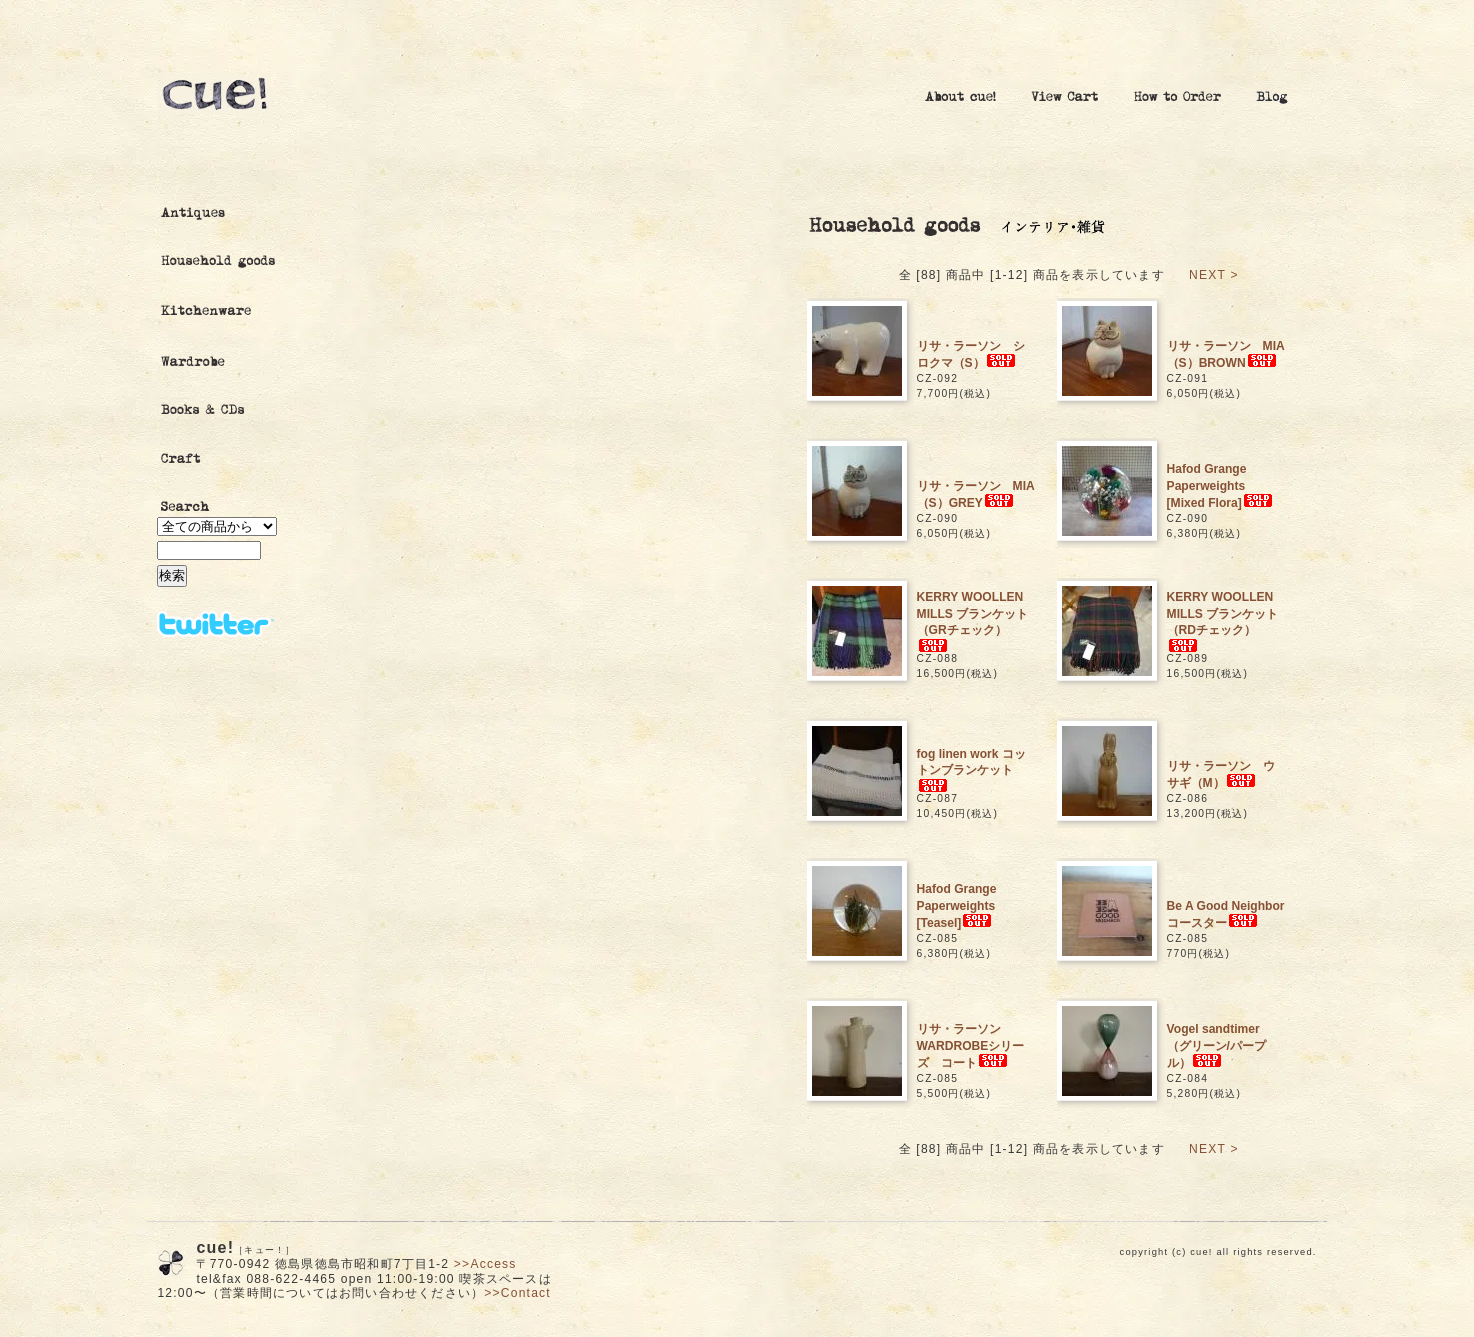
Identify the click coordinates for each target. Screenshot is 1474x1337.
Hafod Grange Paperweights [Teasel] (957, 906)
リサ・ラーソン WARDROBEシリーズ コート (971, 1046)
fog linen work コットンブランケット (971, 770)
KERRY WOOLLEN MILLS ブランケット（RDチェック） (1223, 621)
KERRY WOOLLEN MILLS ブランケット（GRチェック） (973, 621)
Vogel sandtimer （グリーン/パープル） (1216, 1046)
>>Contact (517, 1293)
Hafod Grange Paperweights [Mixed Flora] (1222, 486)
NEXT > (1214, 275)
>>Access (485, 1264)
